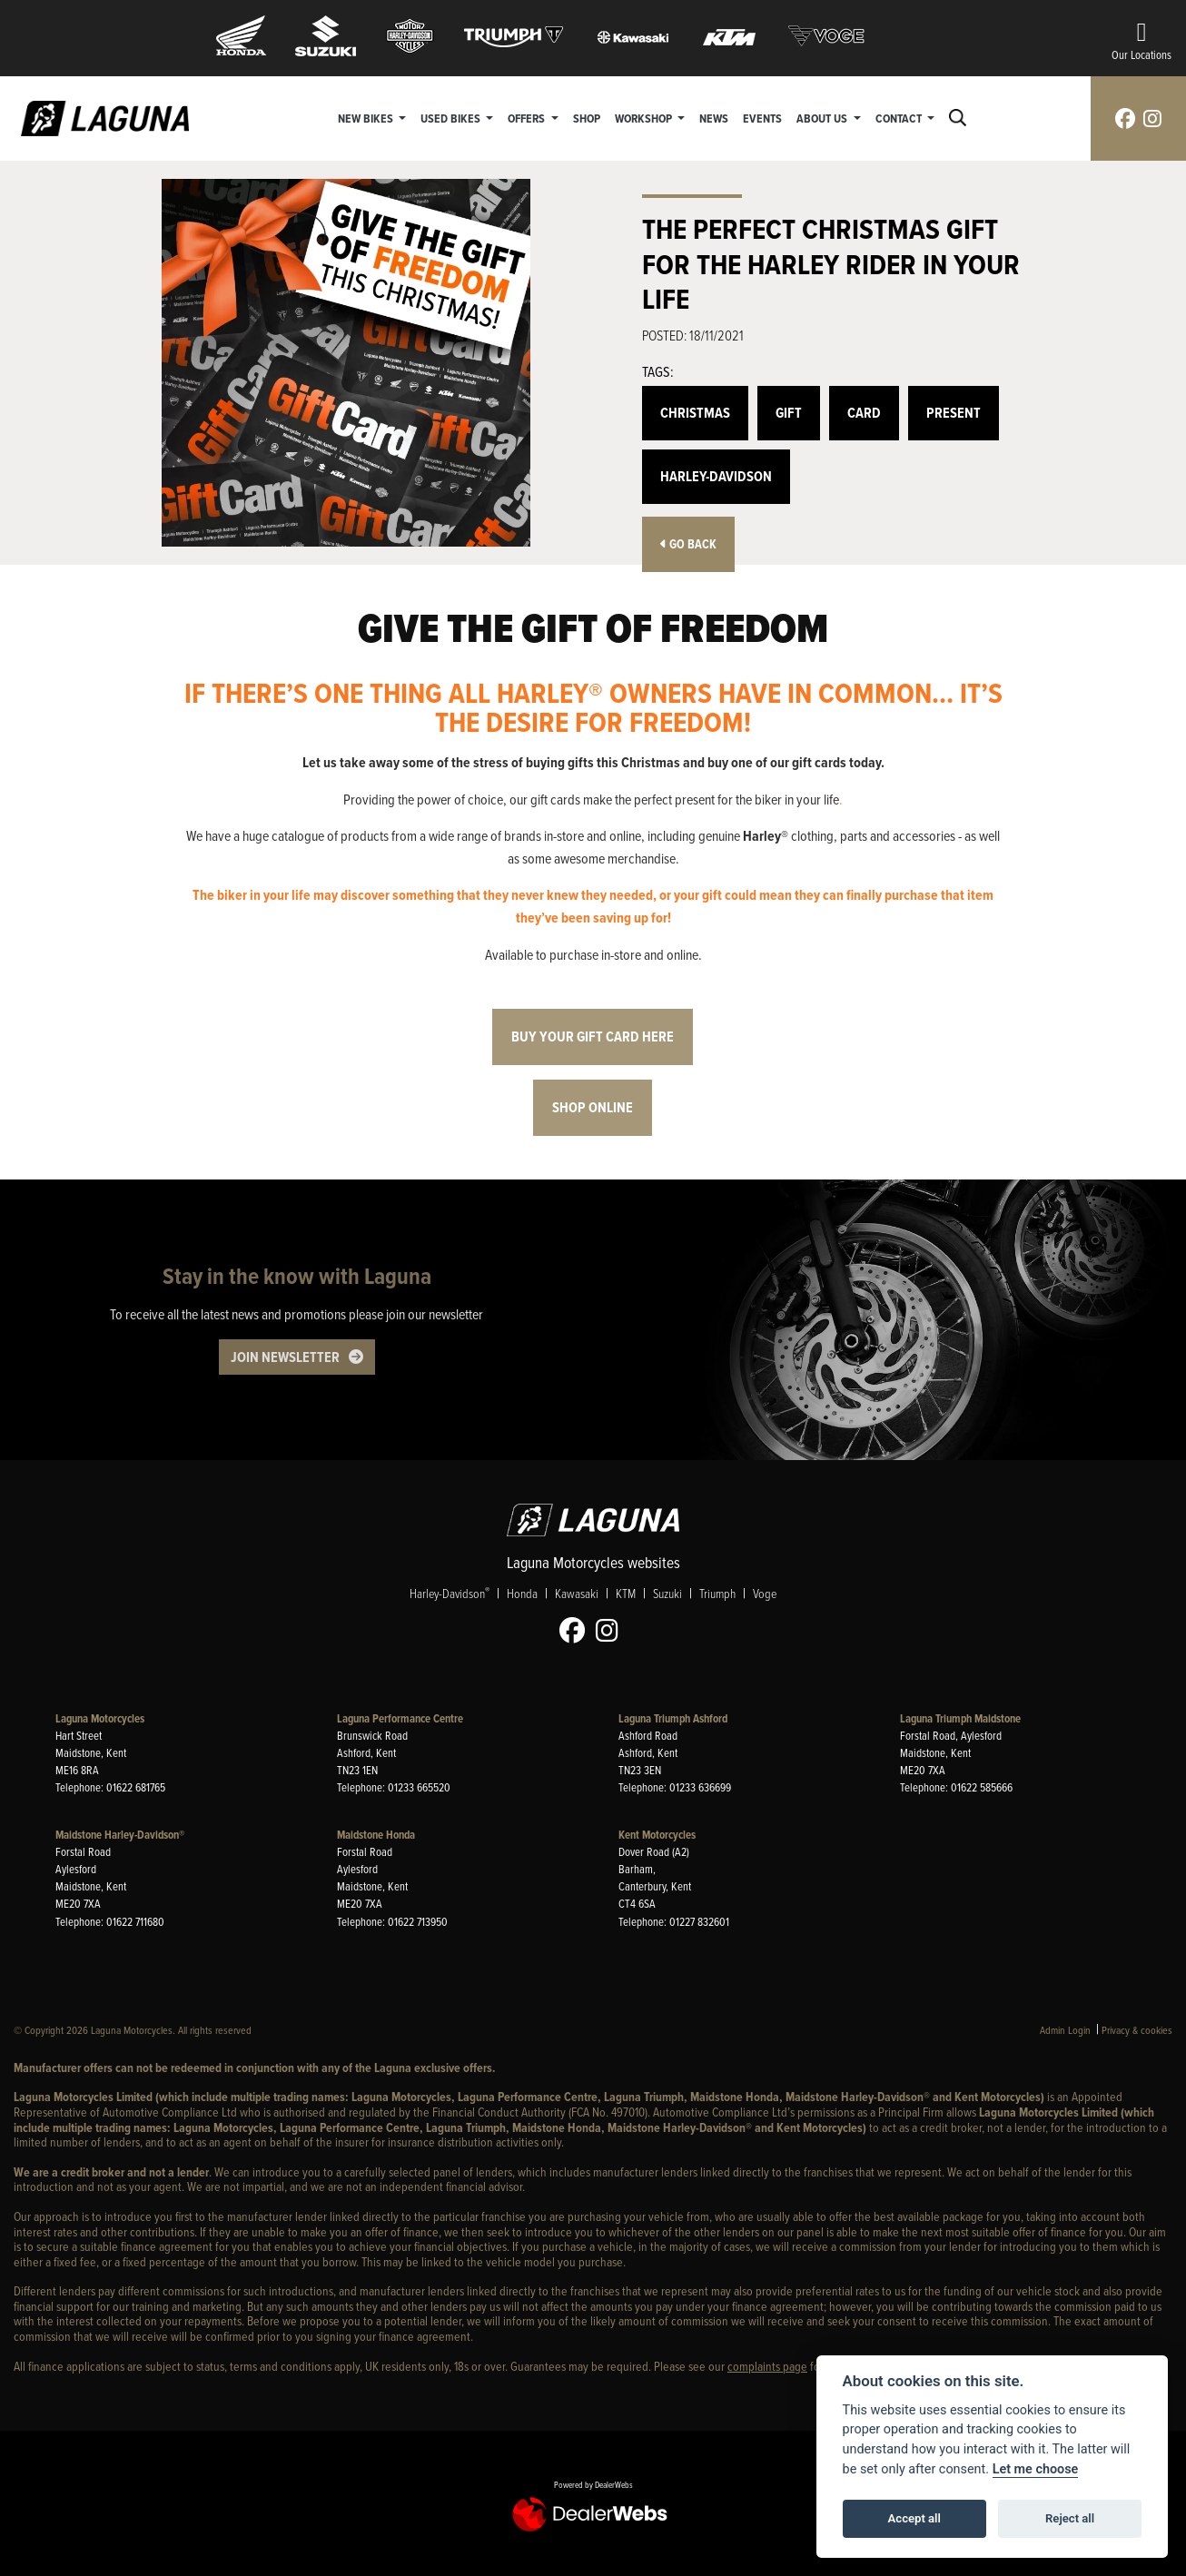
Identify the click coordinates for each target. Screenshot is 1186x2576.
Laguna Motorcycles (99, 1718)
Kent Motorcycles (657, 1834)
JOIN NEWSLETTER (285, 1357)
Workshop (645, 118)
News (714, 118)
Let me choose (1036, 2469)
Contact (899, 118)
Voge (764, 1593)
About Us (824, 118)
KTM (626, 1593)
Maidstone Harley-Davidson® (119, 1834)
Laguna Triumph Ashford (672, 1718)
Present (953, 412)
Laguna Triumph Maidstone (960, 1718)
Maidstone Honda (376, 1834)
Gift (789, 412)
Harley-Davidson (716, 476)
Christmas (695, 412)
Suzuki (667, 1593)
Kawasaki (576, 1593)
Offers (529, 118)
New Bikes (367, 118)
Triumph (717, 1593)
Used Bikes (451, 118)
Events (763, 118)
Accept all (914, 2518)
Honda (522, 1593)
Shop (586, 118)
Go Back (688, 544)
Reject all (1069, 2518)
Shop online (592, 1107)
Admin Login (1065, 2030)
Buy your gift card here (592, 1036)
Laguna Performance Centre (400, 1718)
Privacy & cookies (1137, 2030)
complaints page (767, 2365)
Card (864, 412)
